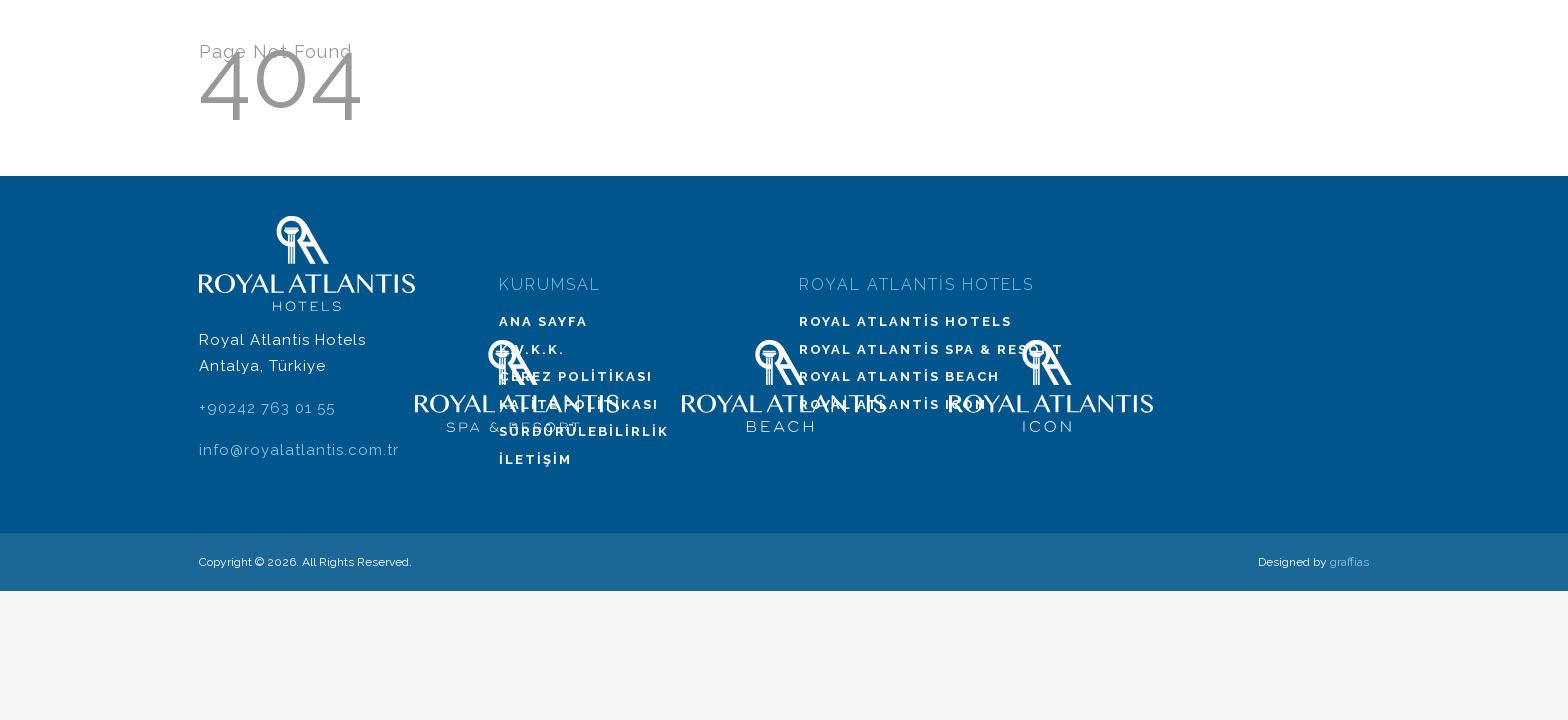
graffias (1349, 562)
